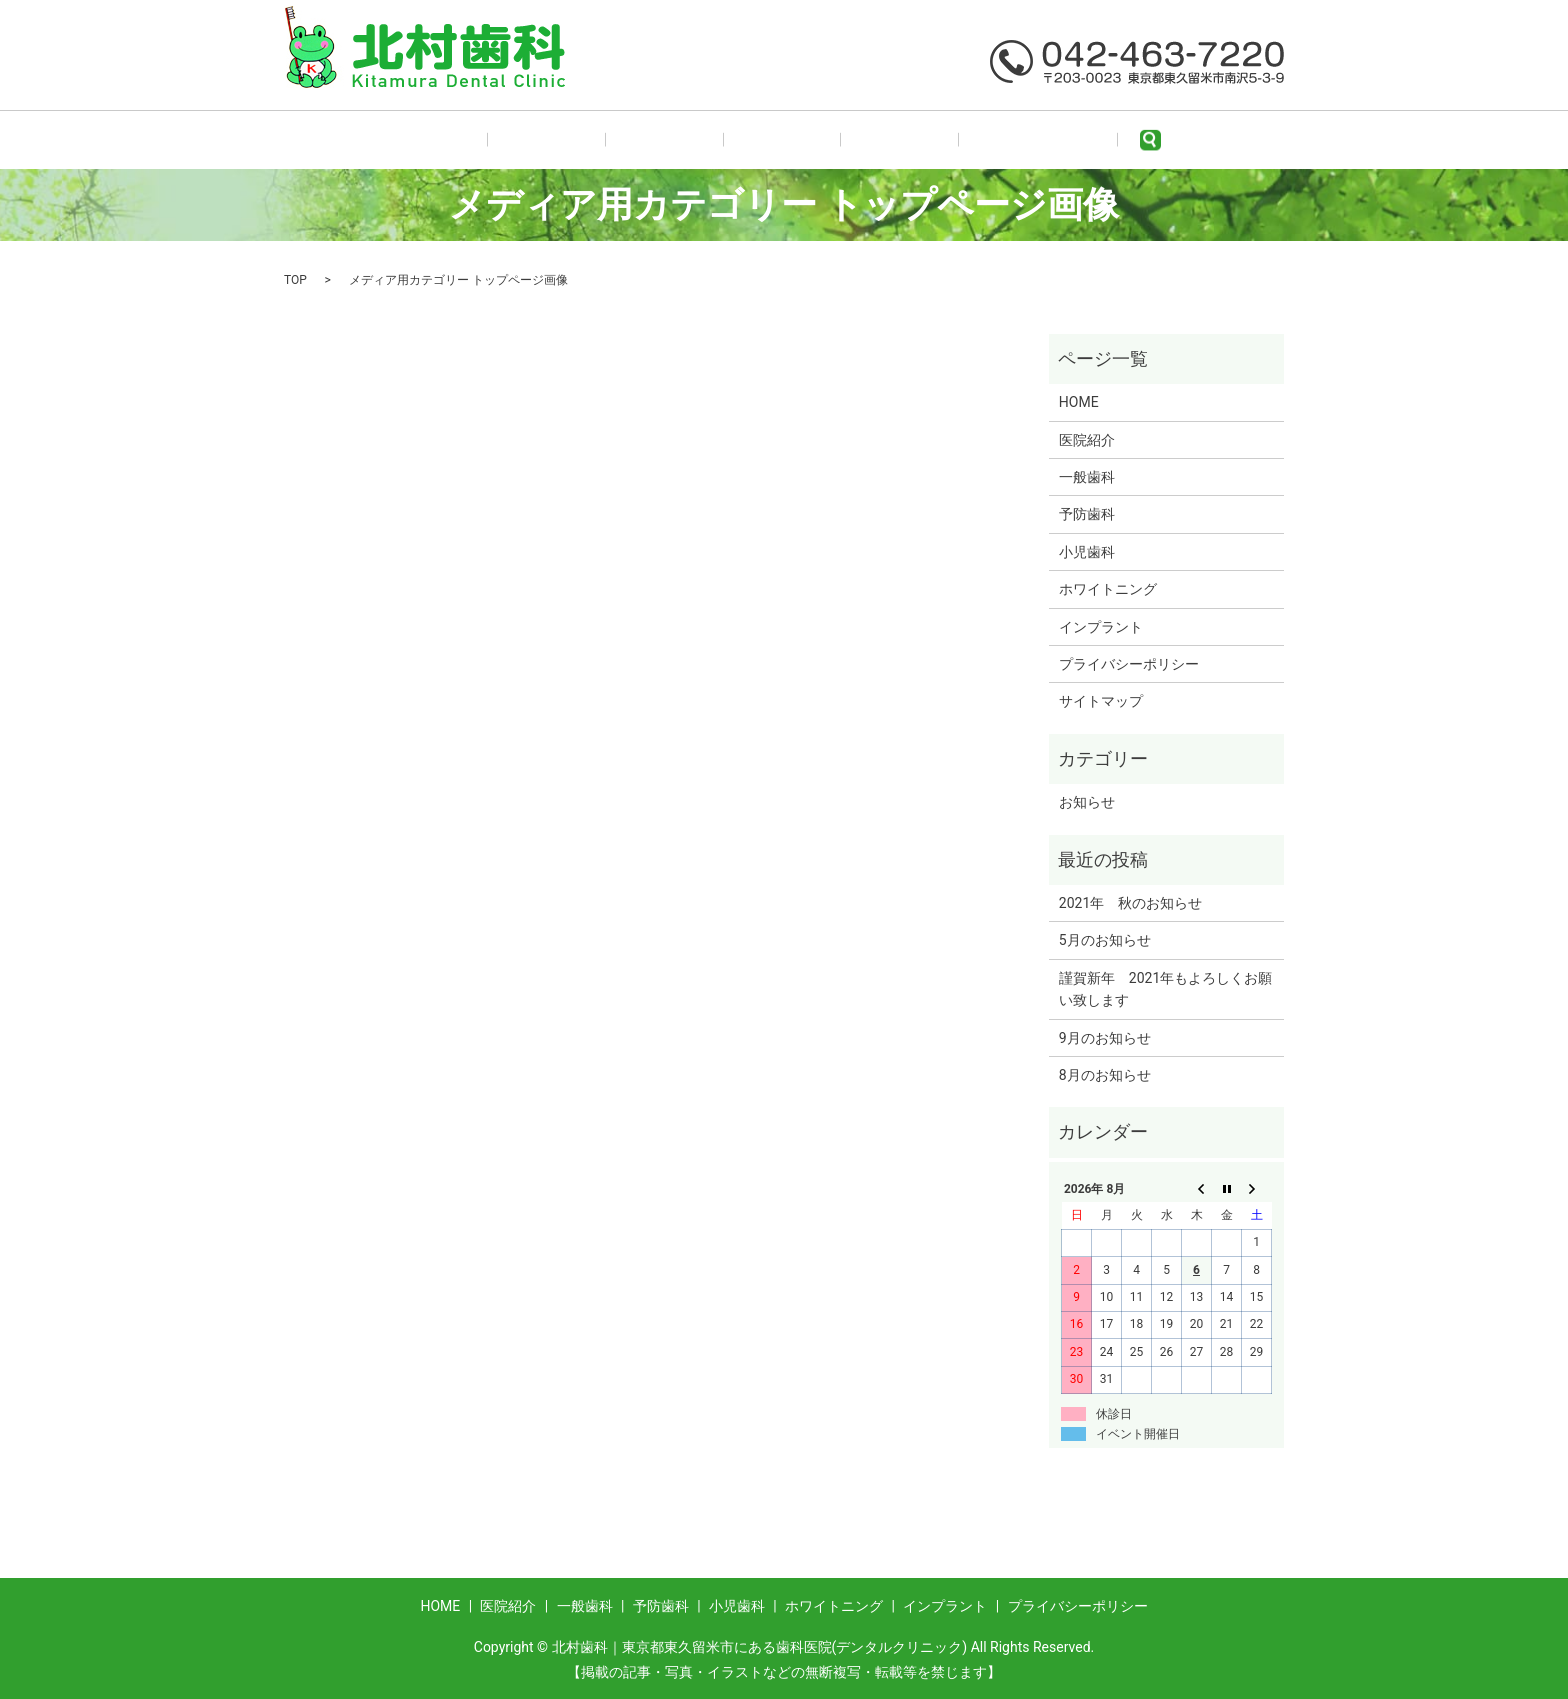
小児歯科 (857, 140)
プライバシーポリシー (1129, 664)
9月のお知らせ (1105, 1038)
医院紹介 (589, 140)
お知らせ (1087, 802)
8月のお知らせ (1105, 1075)
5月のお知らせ (1105, 940)
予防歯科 (768, 140)
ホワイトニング (968, 140)
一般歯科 (678, 140)
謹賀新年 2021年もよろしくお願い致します (1165, 989)
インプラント (1101, 627)
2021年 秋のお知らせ (1130, 903)
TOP (295, 280)
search (1066, 140)
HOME (507, 140)
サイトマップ (1101, 701)
